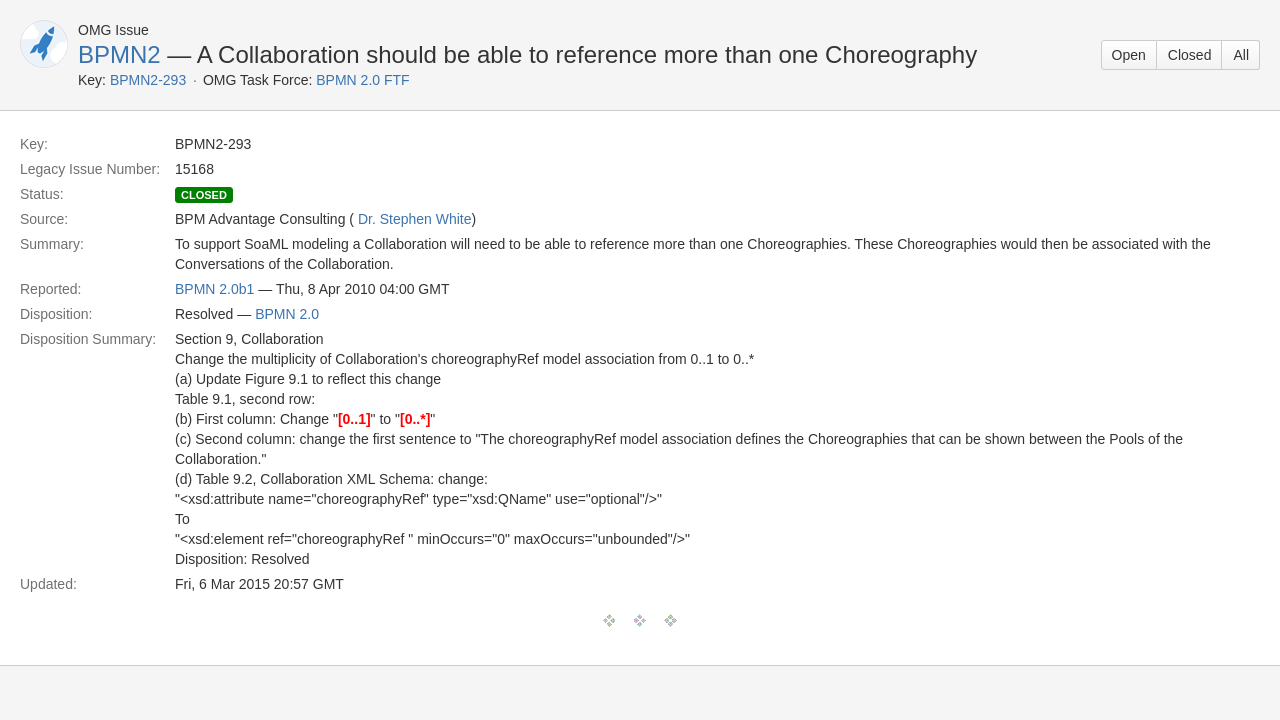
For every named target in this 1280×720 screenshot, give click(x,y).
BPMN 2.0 (287, 314)
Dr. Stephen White (415, 219)
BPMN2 (119, 54)
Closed (1190, 55)
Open (1129, 55)
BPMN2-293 (148, 80)
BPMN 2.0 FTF (362, 80)
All (1241, 55)
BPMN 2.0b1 (214, 289)
